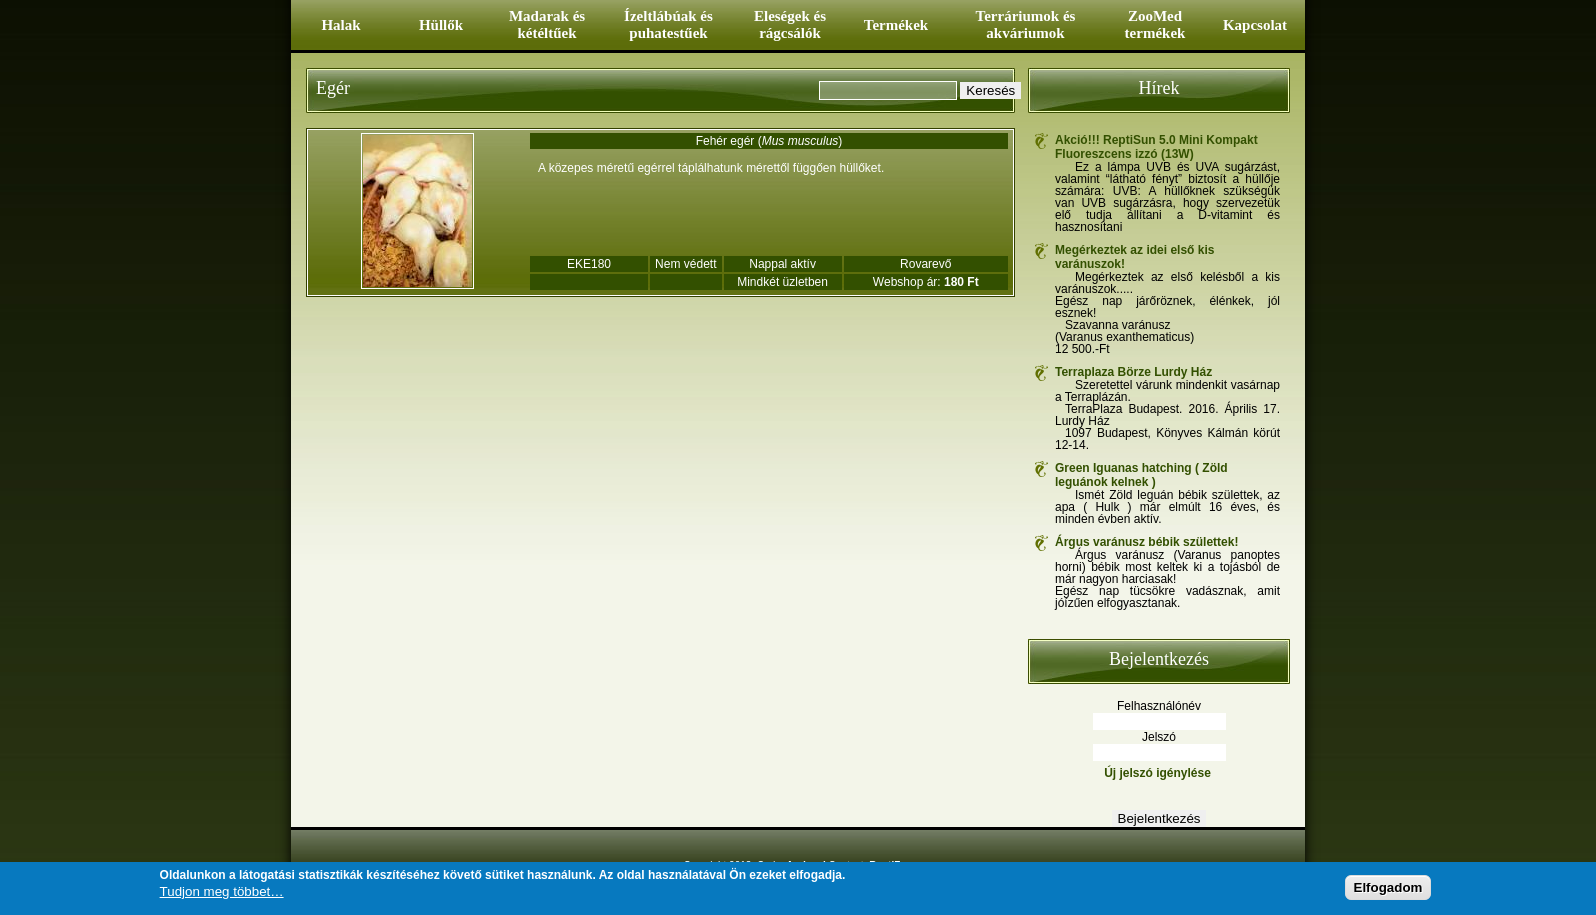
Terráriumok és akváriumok (1026, 24)
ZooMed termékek (1155, 24)
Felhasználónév (1159, 706)
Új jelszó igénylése (1157, 773)
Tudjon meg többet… (222, 892)
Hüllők (441, 25)
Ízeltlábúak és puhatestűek (668, 24)
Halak (340, 25)
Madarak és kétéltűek (547, 24)
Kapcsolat (1255, 25)
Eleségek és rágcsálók (790, 24)
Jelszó (1159, 737)
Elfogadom (1388, 888)
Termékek (896, 25)
